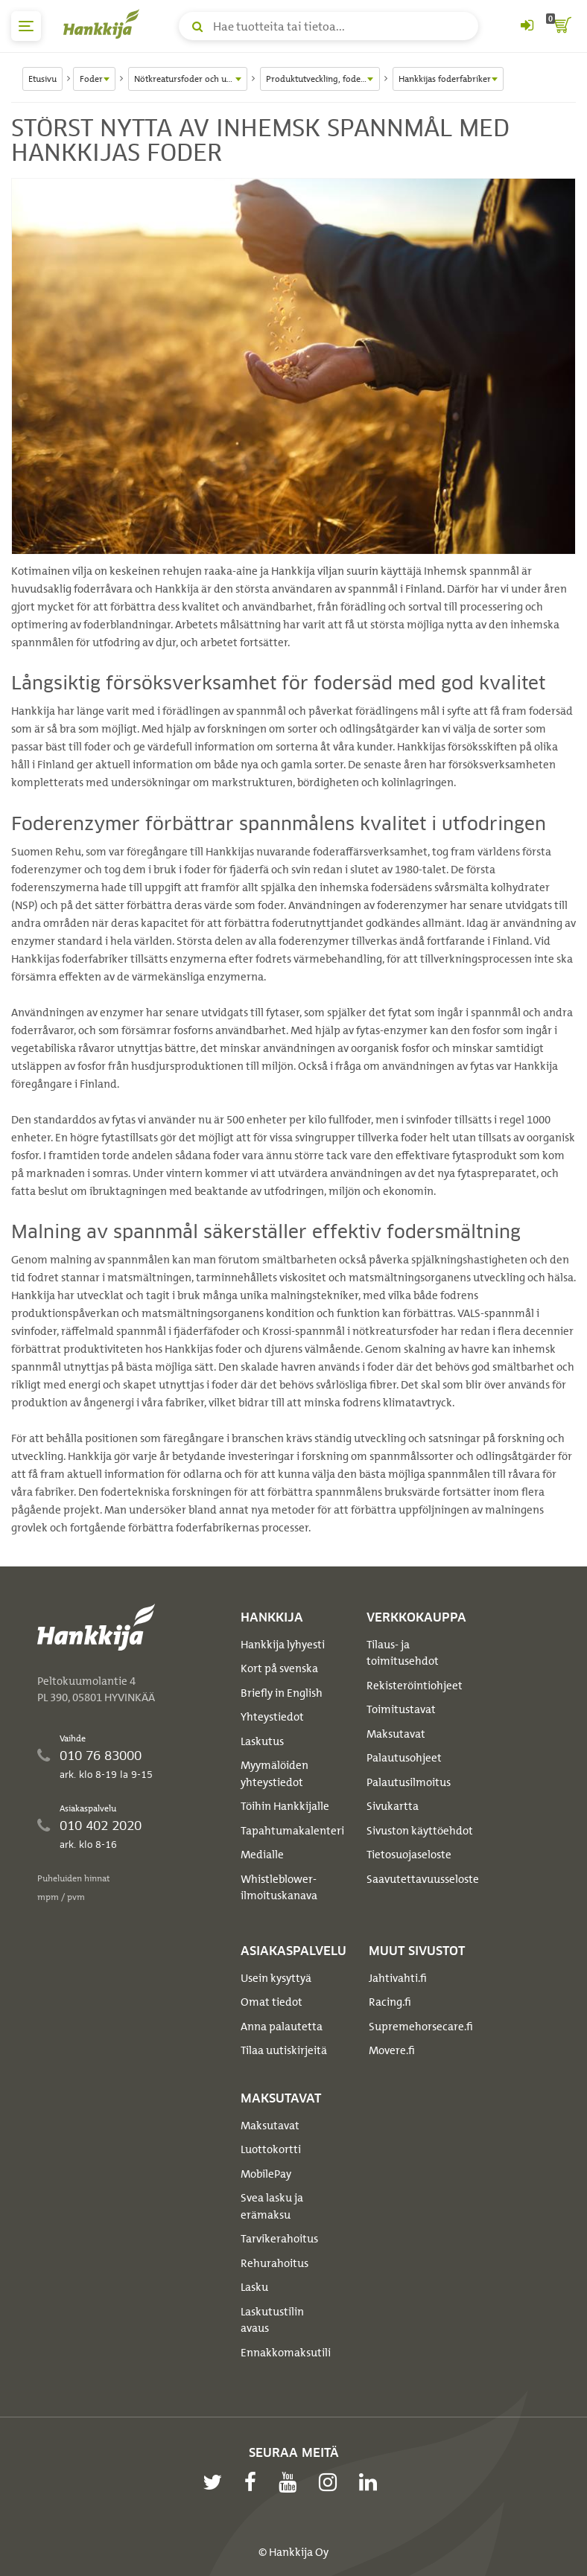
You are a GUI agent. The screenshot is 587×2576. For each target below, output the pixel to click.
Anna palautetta (282, 2026)
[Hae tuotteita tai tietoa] (328, 26)
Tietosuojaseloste (409, 1854)
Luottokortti (271, 2149)
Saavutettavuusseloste (423, 1879)
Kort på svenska (279, 1668)
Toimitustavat (401, 1709)
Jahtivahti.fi (398, 1978)
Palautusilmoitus (409, 1782)
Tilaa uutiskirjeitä (284, 2050)
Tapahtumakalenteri (292, 1830)
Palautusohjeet (404, 1757)
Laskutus (262, 1741)
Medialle (262, 1854)
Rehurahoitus (274, 2263)
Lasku (254, 2287)
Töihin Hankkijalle (285, 1806)
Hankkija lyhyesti (283, 1644)
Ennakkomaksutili (286, 2352)
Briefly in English (282, 1693)
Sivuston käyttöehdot (420, 1830)
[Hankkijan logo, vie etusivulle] (104, 24)
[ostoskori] (561, 26)
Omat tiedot (271, 2002)
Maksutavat (396, 1734)
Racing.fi (390, 2002)
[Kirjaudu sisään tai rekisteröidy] (527, 26)
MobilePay (266, 2174)
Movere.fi (392, 2050)
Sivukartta (393, 1806)
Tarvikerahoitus (279, 2238)
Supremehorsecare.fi (421, 2026)
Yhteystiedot (272, 1716)
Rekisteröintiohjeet (415, 1685)
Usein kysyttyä (276, 1978)
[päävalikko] (26, 26)
